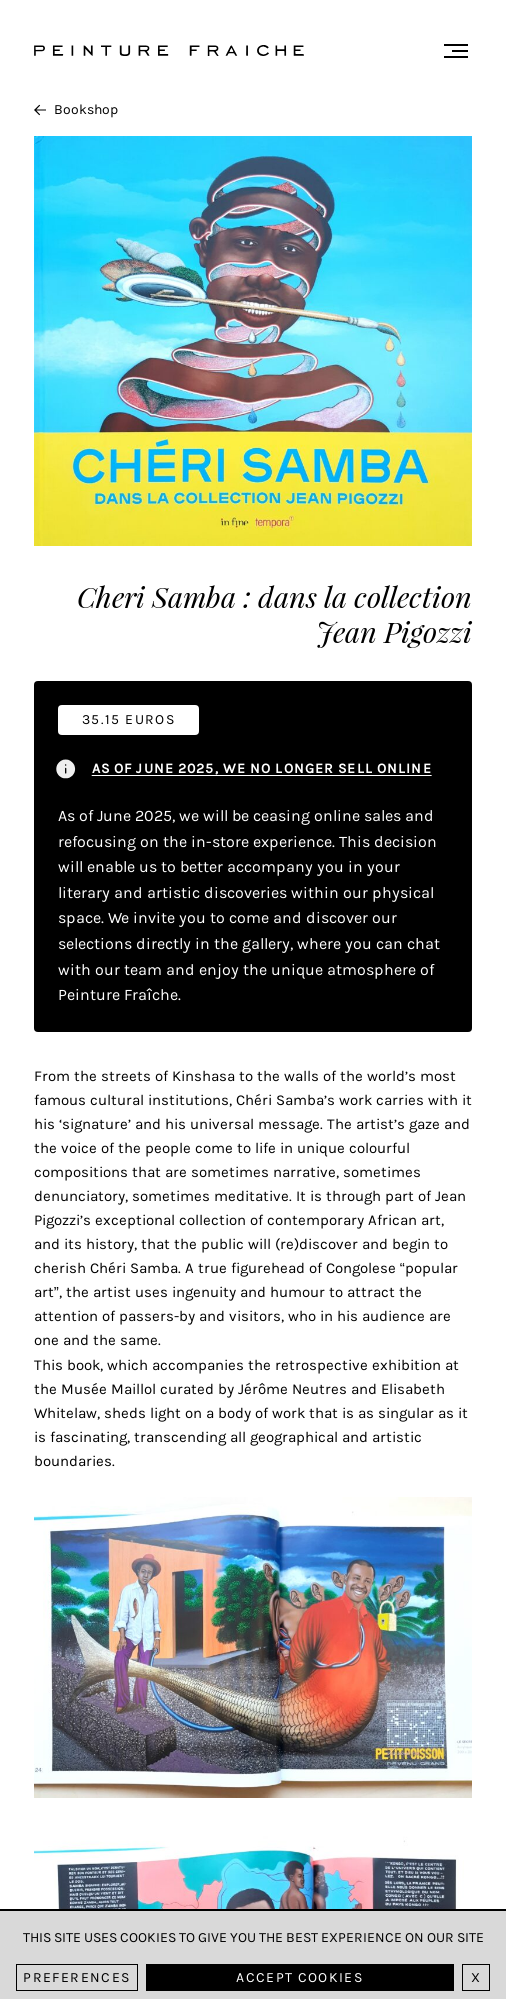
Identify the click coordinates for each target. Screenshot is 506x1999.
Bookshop (76, 109)
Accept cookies (299, 1977)
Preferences (76, 1977)
